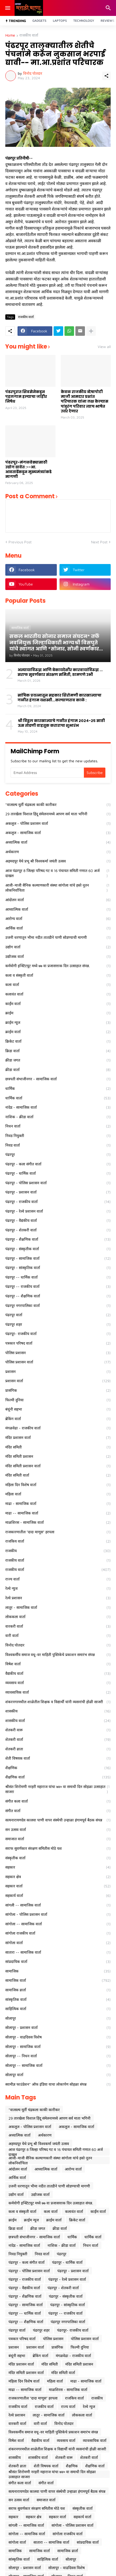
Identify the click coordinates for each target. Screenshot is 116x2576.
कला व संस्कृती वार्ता (58, 975)
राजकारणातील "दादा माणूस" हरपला (58, 1532)
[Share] (106, 76)
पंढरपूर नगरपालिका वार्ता (58, 1305)
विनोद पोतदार (58, 1645)
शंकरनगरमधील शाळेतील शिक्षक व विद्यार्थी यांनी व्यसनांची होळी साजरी (58, 1702)
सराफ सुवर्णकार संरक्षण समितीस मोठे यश (58, 1848)
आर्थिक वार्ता (58, 928)
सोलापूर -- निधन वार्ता (58, 2056)
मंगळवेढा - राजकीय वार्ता (58, 1428)
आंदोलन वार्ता (58, 899)
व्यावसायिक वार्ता (58, 1692)
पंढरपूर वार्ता (58, 1315)
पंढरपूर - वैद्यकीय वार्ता (58, 1220)
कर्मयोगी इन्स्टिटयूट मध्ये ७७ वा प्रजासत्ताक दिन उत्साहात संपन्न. (58, 965)
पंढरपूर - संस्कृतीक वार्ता (58, 1249)
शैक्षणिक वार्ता (58, 1777)
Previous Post (20, 542)
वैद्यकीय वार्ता (58, 1673)
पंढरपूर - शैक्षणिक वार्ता (58, 1239)
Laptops (60, 21)
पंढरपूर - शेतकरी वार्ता (58, 1230)
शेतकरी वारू (58, 1730)
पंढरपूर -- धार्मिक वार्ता (58, 1277)
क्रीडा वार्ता (58, 1069)
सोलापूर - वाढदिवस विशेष (58, 2037)
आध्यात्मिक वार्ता (58, 909)
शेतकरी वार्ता (58, 1739)
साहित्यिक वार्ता (58, 2008)
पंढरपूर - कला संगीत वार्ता (58, 1164)
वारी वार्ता (58, 1635)
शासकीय (58, 1711)
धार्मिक (58, 1088)
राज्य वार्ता (58, 1579)
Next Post (99, 542)
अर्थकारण (58, 852)
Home (10, 35)
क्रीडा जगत (58, 1060)
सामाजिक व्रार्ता (58, 1990)
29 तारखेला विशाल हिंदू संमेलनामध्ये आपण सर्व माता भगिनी (58, 814)
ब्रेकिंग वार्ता (58, 1418)
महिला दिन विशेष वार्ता (58, 1484)
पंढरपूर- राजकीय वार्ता (58, 1333)
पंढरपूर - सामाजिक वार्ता (58, 1258)
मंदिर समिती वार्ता (58, 1475)
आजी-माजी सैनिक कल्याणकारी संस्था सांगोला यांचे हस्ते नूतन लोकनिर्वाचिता (58, 888)
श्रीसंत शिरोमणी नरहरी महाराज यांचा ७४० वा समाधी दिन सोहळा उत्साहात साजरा (58, 1789)
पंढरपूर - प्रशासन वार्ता (58, 1192)
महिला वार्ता (58, 1494)
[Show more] (91, 331)
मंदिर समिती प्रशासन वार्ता (58, 1466)
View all (104, 347)
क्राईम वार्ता (58, 1031)
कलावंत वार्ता (58, 994)
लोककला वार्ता (58, 1616)
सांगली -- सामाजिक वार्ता (58, 1905)
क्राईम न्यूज (58, 1022)
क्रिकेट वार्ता (58, 1041)
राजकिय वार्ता (58, 1541)
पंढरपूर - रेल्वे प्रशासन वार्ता (58, 1211)
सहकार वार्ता (58, 1886)
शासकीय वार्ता (58, 1720)
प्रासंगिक (58, 1390)
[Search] (109, 8)
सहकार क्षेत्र (58, 1876)
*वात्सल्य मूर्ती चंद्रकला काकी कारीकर (58, 804)
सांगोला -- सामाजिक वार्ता (58, 1924)
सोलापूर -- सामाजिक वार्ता (58, 2065)
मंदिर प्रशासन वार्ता (58, 1437)
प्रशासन (58, 1371)
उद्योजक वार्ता (58, 956)
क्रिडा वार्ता (58, 1051)
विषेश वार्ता (58, 1664)
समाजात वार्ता (58, 1839)
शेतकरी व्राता (58, 1749)
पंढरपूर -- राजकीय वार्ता (58, 1286)
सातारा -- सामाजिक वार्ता (58, 1952)
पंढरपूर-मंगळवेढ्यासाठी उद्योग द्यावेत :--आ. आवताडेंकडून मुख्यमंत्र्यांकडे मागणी (28, 469)
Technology (83, 21)
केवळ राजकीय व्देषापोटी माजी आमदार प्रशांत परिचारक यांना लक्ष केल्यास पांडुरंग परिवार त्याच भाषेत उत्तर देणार (84, 401)
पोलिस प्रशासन (58, 1352)
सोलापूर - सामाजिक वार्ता (58, 2046)
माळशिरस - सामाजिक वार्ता (58, 1522)
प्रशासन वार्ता (58, 1381)
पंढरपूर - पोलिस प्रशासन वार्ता (58, 1183)
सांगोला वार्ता (58, 1942)
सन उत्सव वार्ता (58, 1829)
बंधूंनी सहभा (58, 1409)
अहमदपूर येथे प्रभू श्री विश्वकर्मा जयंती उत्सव (58, 861)
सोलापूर (58, 2018)
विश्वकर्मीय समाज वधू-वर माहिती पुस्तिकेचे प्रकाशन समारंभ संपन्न (58, 1654)
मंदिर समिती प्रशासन (58, 1456)
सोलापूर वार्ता (58, 2074)
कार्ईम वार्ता (58, 1003)
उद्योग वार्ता (58, 947)
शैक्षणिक (58, 1768)
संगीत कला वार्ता (58, 1801)
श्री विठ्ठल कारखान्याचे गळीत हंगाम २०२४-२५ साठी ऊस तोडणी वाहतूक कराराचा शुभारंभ (61, 723)
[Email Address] (47, 773)
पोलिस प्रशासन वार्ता (58, 1362)
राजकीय (58, 1550)
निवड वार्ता (58, 1145)
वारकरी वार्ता (58, 1626)
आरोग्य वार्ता (58, 918)
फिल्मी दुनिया (58, 1400)
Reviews (107, 21)
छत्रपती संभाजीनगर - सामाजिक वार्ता (58, 1079)
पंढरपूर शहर (58, 1324)
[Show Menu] (7, 7)
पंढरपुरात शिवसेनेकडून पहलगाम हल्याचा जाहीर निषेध (26, 396)
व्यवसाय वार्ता (58, 1682)
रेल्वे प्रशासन (58, 1598)
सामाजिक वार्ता (58, 1980)
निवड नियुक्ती (58, 1135)
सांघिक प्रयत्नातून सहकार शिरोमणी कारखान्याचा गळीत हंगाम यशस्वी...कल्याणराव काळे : (59, 697)
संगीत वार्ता (58, 1810)
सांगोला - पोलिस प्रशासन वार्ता (58, 1914)
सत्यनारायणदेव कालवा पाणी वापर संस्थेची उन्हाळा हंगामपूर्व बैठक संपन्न (58, 1820)
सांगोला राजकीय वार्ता (58, 1933)
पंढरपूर (58, 1154)
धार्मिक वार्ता (58, 1098)
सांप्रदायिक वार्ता (58, 1961)
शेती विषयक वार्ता (58, 1758)
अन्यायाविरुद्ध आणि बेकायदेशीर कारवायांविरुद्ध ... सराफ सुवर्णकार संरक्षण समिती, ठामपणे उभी (60, 672)
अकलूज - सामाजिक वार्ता (58, 832)
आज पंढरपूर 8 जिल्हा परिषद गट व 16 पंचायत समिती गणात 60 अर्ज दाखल (58, 873)
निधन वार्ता (58, 1126)
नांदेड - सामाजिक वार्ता (58, 1107)
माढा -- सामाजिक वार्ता (58, 1513)
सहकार (58, 1867)
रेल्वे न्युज (58, 1588)
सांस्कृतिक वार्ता (58, 1999)
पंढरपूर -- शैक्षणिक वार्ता (58, 1296)
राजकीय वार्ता (28, 35)
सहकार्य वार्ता (58, 1895)
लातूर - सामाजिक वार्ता (58, 1607)
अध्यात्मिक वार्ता (58, 842)
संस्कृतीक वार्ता (58, 1858)
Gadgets (39, 21)
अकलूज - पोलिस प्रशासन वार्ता (58, 823)
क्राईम (58, 1013)
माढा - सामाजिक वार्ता (58, 1503)
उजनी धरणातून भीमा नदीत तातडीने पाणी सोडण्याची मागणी (58, 937)
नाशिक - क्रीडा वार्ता (58, 1117)
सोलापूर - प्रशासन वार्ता (58, 2027)
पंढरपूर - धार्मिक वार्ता (58, 1173)
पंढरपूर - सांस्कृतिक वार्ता (58, 1267)
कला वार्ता (58, 984)
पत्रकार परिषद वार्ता (58, 1343)
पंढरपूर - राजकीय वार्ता (58, 1201)
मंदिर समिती (58, 1447)
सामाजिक (58, 1971)
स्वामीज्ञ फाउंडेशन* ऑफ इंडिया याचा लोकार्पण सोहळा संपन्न (58, 2084)
